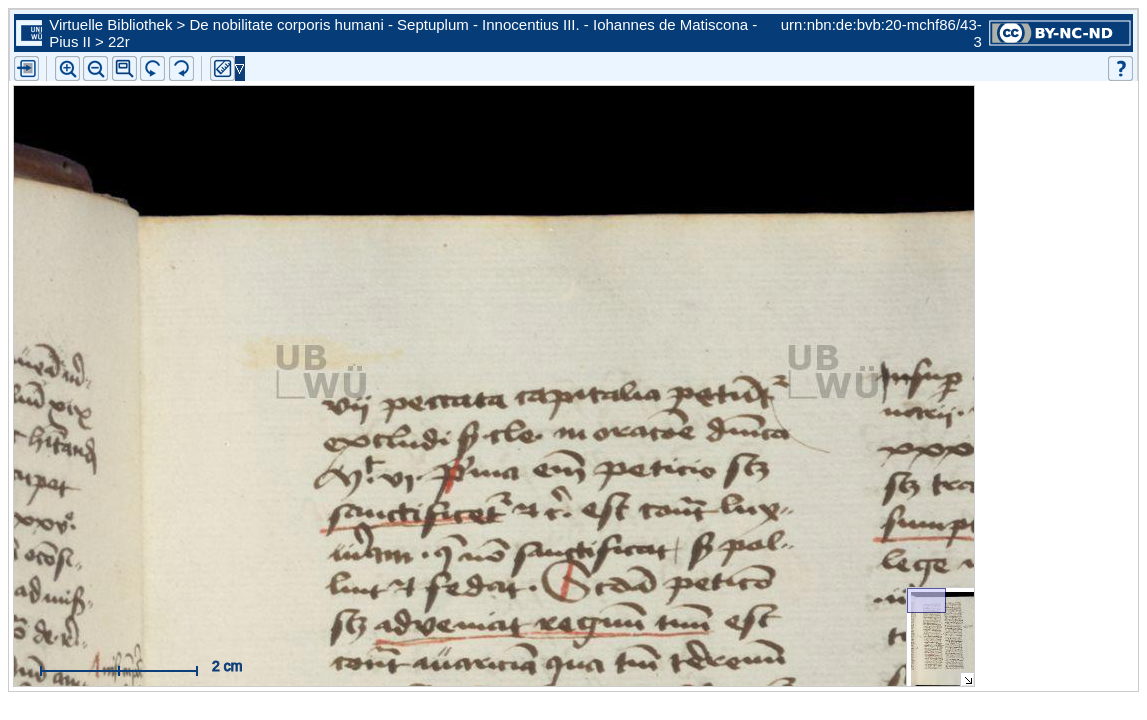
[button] (124, 68)
